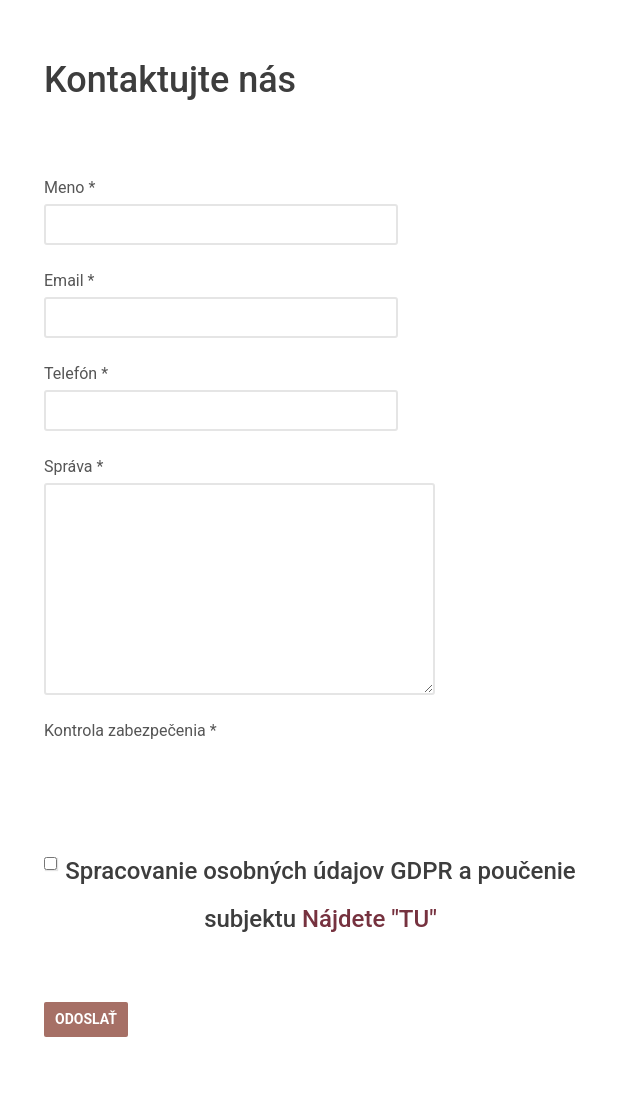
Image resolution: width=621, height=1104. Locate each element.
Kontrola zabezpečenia (130, 730)
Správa (73, 466)
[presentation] (196, 786)
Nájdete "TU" (369, 919)
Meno (69, 187)
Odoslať (86, 1019)
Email (69, 280)
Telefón (76, 373)
